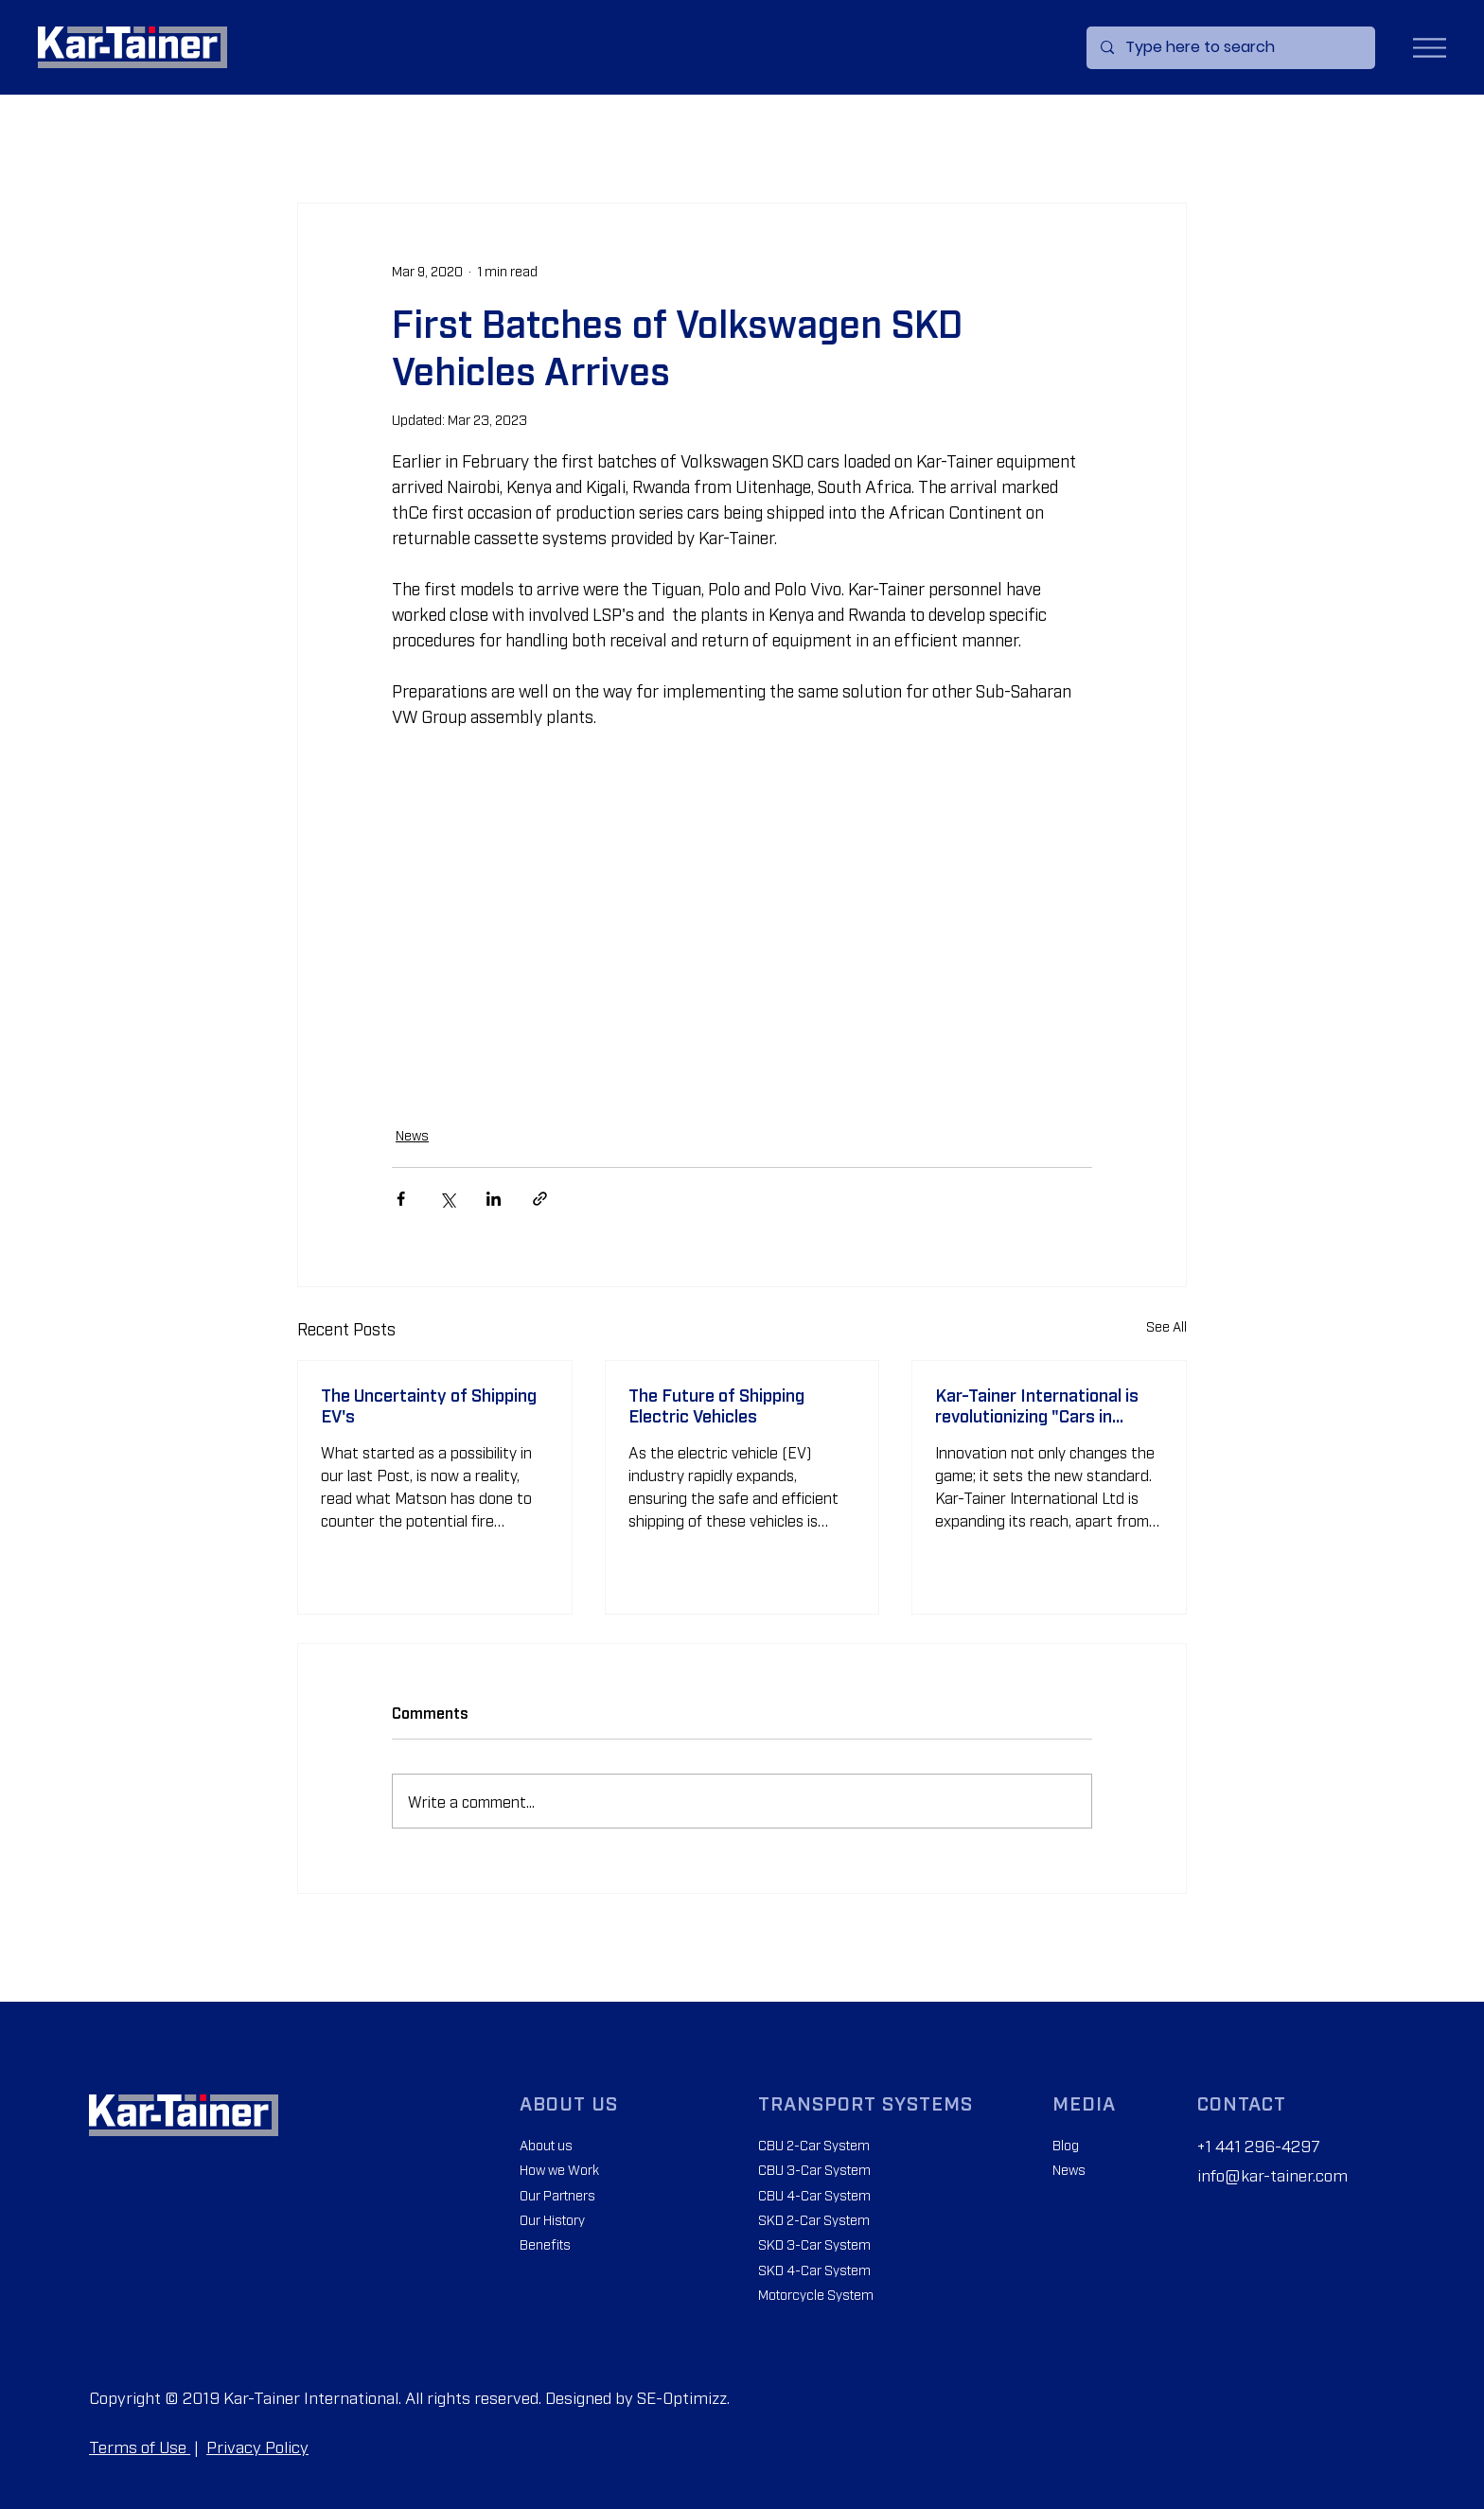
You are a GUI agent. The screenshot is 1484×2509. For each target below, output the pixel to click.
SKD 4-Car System (814, 2269)
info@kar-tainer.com (1272, 2174)
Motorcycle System (816, 2294)
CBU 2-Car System (814, 2144)
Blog (1065, 2144)
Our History (552, 2219)
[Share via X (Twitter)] (447, 1199)
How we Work (559, 2169)
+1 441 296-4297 (1258, 2145)
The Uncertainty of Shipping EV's (429, 1404)
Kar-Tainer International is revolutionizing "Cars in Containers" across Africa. (1038, 1404)
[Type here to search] (1230, 48)
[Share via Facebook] (401, 1199)
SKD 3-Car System (814, 2243)
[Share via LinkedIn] (494, 1199)
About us (546, 2144)
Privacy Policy (257, 2446)
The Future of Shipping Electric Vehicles (716, 1404)
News (412, 1134)
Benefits (545, 2243)
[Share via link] (540, 1199)
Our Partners (557, 2194)
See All (1166, 1325)
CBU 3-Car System (814, 2169)
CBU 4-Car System (814, 2194)
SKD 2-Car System (814, 2219)
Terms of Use (139, 2446)
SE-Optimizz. (683, 2397)
